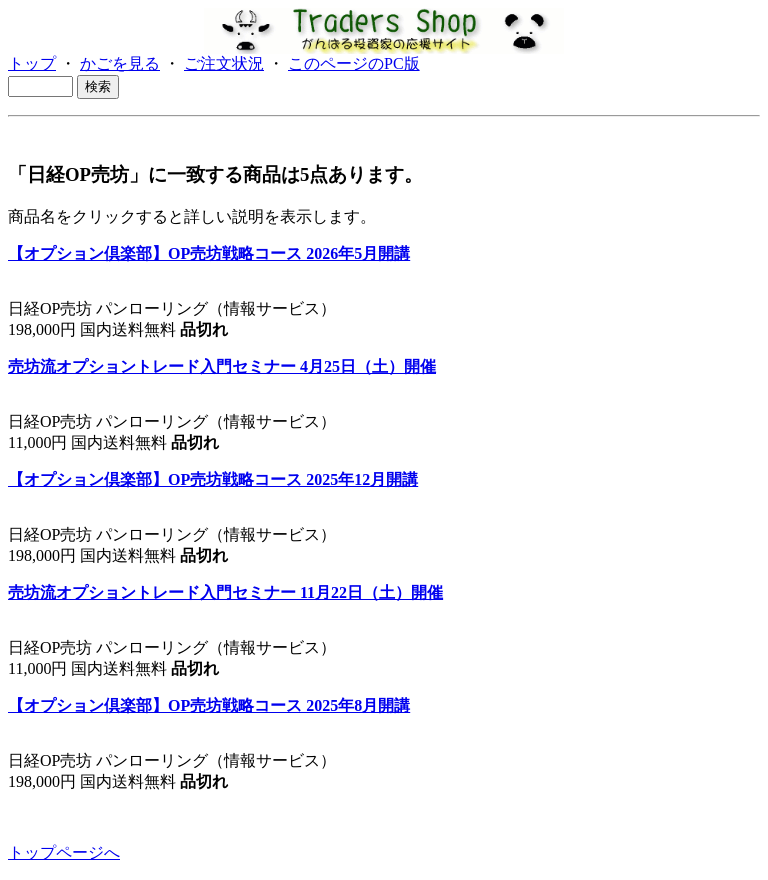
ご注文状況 (224, 63)
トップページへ (64, 852)
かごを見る (120, 63)
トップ (32, 63)
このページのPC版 (354, 63)
